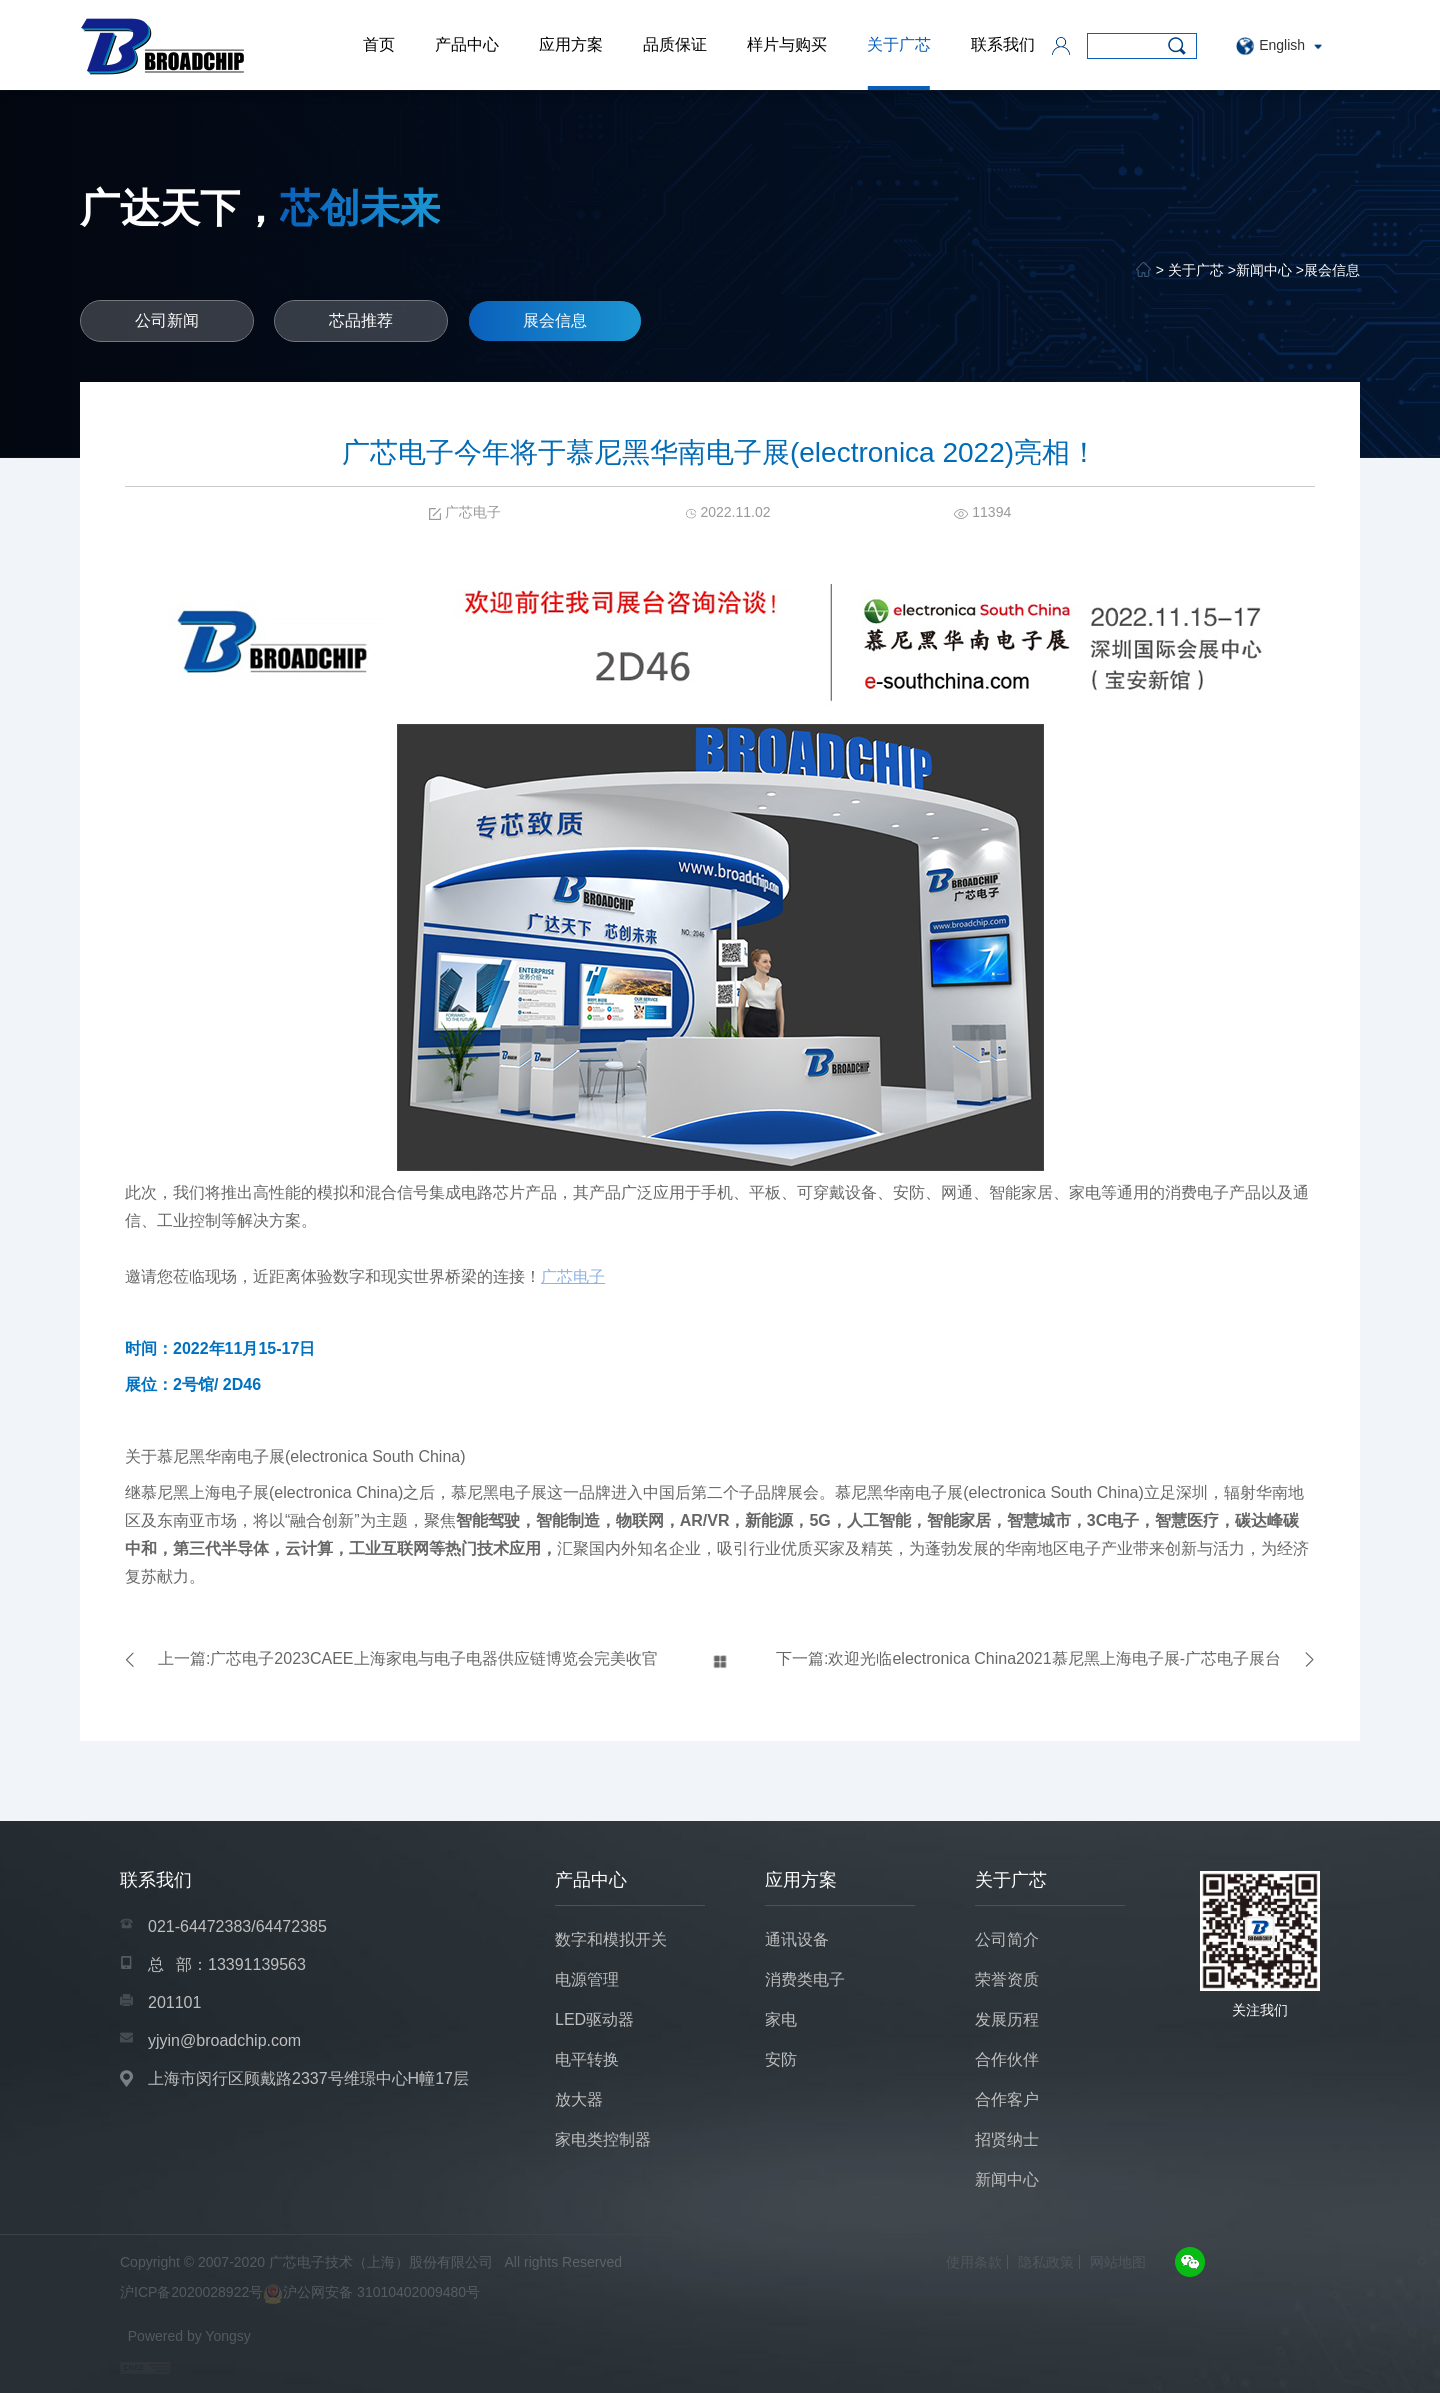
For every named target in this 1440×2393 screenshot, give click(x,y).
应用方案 (571, 44)
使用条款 (974, 2262)
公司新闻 (167, 320)
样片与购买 (787, 44)
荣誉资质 (1007, 1979)
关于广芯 (899, 44)
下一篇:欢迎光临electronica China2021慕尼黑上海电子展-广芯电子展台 (1028, 1659)
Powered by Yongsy (189, 2336)
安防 (781, 2059)
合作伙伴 (1007, 2059)
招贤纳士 (1007, 2139)
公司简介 (1007, 1939)
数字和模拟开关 (611, 1939)
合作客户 (1007, 2099)
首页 (379, 44)
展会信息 (1332, 270)
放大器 (579, 2099)
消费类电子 (805, 1979)
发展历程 (1007, 2019)
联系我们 (1003, 44)
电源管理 (587, 1979)
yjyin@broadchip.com (224, 2040)
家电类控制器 (603, 2139)
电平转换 (587, 2059)
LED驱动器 (594, 2019)
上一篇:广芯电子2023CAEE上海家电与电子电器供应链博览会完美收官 (408, 1659)
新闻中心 (1264, 270)
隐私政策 (1046, 2262)
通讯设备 (797, 1939)
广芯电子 (573, 1276)
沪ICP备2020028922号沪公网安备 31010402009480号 (300, 2294)
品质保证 (675, 44)
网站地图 (1118, 2262)
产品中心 (467, 44)
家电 (781, 2019)
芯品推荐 (361, 320)
